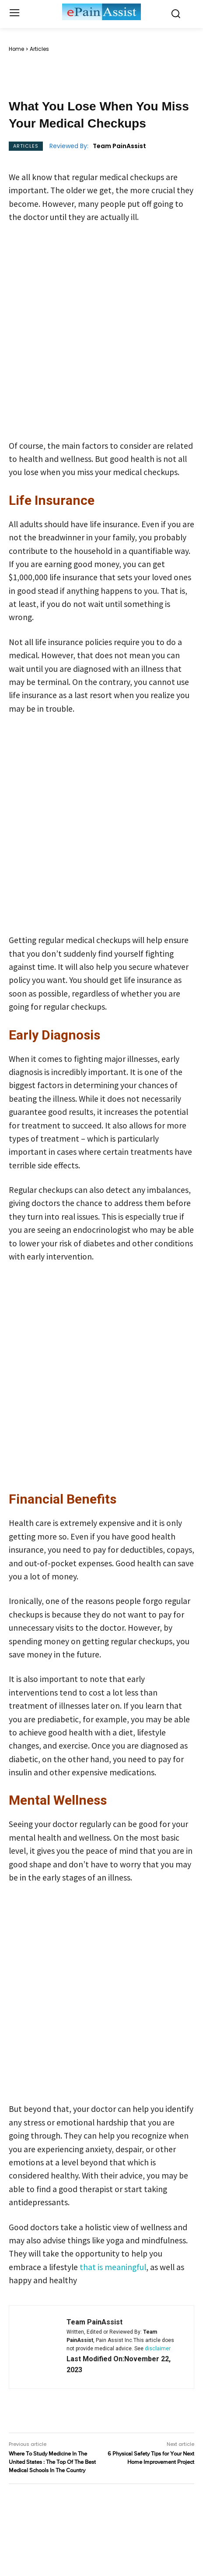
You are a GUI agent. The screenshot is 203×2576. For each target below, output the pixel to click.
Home (16, 49)
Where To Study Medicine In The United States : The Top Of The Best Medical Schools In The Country (52, 2462)
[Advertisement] (101, 334)
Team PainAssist (119, 146)
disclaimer (158, 2348)
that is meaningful (113, 2267)
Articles (39, 49)
